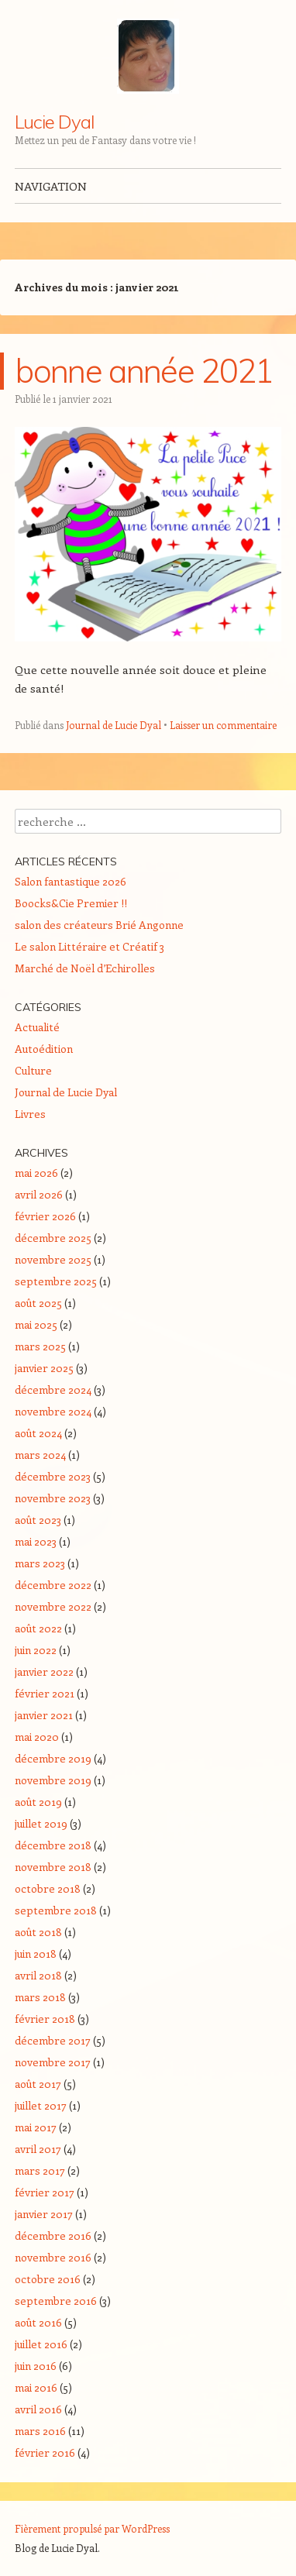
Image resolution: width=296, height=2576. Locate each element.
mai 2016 (36, 2387)
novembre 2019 (53, 1780)
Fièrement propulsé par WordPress (92, 2528)
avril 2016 (38, 2409)
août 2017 (38, 2083)
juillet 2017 (41, 2105)
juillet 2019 (41, 1823)
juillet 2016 (41, 2344)
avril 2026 (39, 1194)
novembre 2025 (53, 1259)
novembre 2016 (53, 2257)
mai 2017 (36, 2127)
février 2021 (44, 1693)
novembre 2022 (53, 1606)
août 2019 (38, 1801)
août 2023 (38, 1519)
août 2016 (38, 2322)
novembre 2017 (53, 2062)
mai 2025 (36, 1324)
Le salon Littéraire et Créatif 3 (89, 946)
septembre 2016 (56, 2300)
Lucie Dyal (55, 121)
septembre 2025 (56, 1281)
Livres (30, 1113)
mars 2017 (40, 2170)
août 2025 (38, 1302)
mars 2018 (40, 1997)
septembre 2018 (56, 1910)
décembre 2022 (53, 1584)
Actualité (37, 1027)
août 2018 (38, 1931)
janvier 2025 (44, 1367)
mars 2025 (40, 1346)
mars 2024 (40, 1454)
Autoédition (44, 1048)
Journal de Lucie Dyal (113, 724)
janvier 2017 (44, 2213)
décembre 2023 (53, 1476)
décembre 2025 (53, 1237)
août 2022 (38, 1628)
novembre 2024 (53, 1411)
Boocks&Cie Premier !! (71, 903)
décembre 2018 (53, 1845)
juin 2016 (36, 2365)
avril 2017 (38, 2148)
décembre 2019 (53, 1758)
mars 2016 (40, 2430)
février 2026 (45, 1216)
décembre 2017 (53, 2040)
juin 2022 (36, 1649)
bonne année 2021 (144, 370)
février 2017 (44, 2192)
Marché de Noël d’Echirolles (85, 968)
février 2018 (45, 2018)
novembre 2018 (53, 1866)
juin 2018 (36, 1953)
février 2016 (45, 2452)
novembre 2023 (53, 1498)
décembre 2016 (53, 2235)
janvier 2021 (44, 1715)
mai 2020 (37, 1736)
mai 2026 (36, 1172)
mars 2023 (40, 1563)
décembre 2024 (53, 1389)
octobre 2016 (48, 2279)
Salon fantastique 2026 (70, 881)
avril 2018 (38, 1975)
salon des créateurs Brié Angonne (99, 924)
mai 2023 (36, 1541)
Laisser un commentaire (223, 724)
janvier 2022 (44, 1671)
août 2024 (38, 1433)
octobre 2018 (48, 1888)
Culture (33, 1070)
